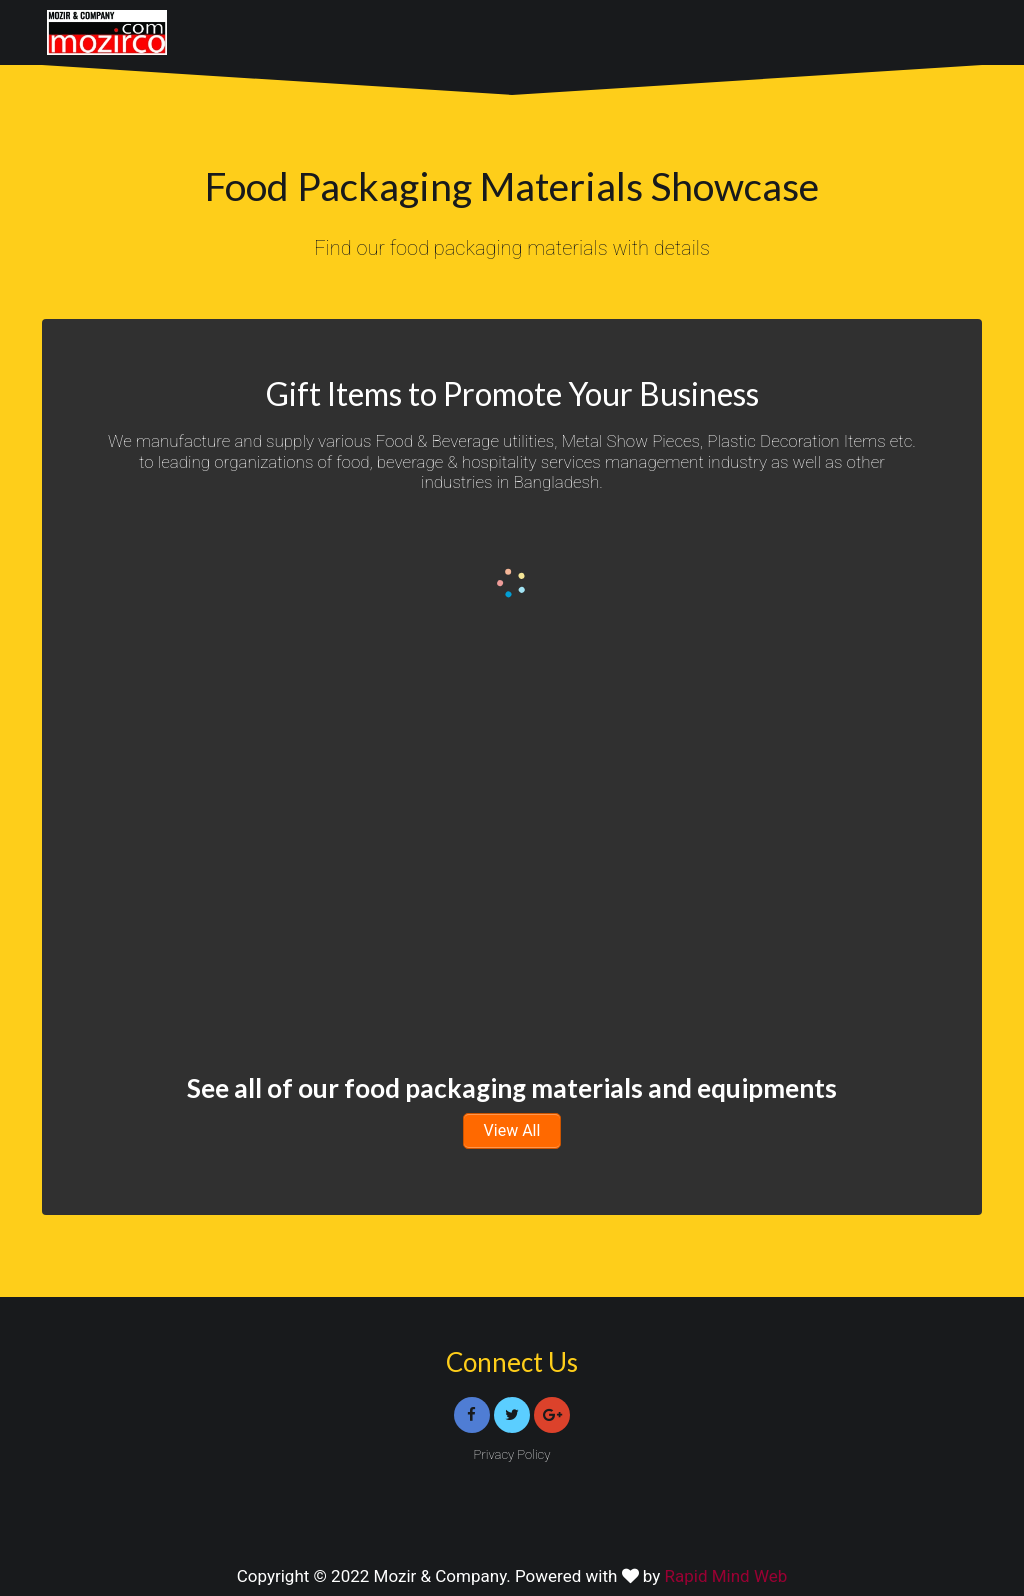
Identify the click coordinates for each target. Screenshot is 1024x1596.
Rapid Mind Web (726, 1576)
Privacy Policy (512, 1454)
